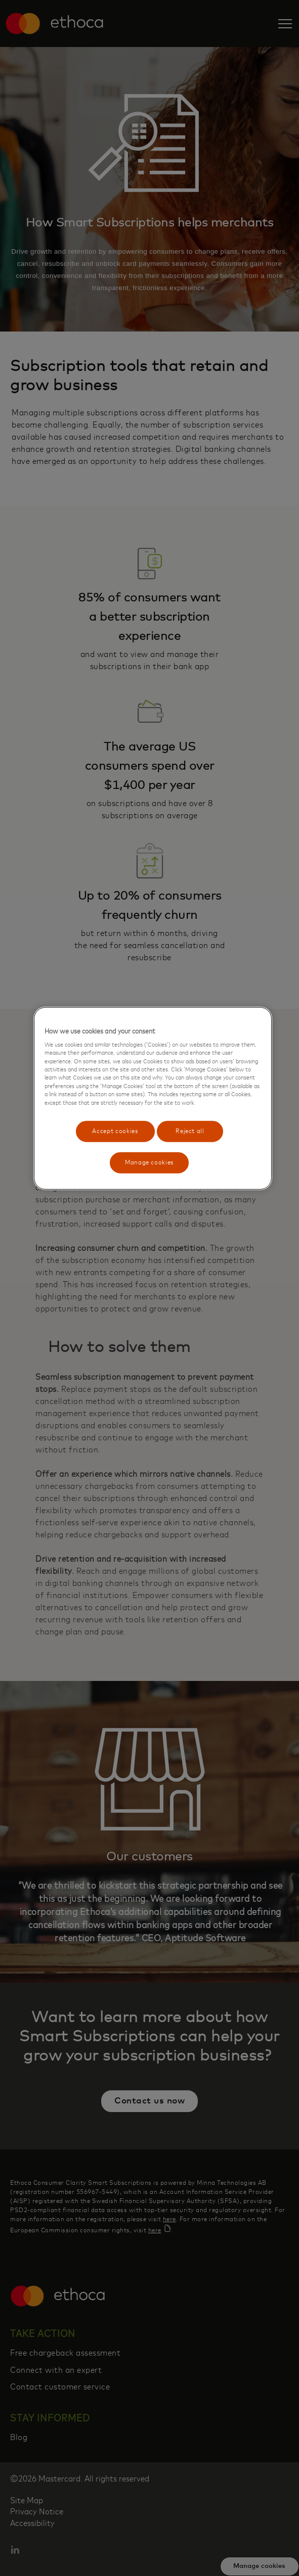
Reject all (190, 1131)
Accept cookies (115, 1131)
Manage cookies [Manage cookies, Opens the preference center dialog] (149, 1162)
